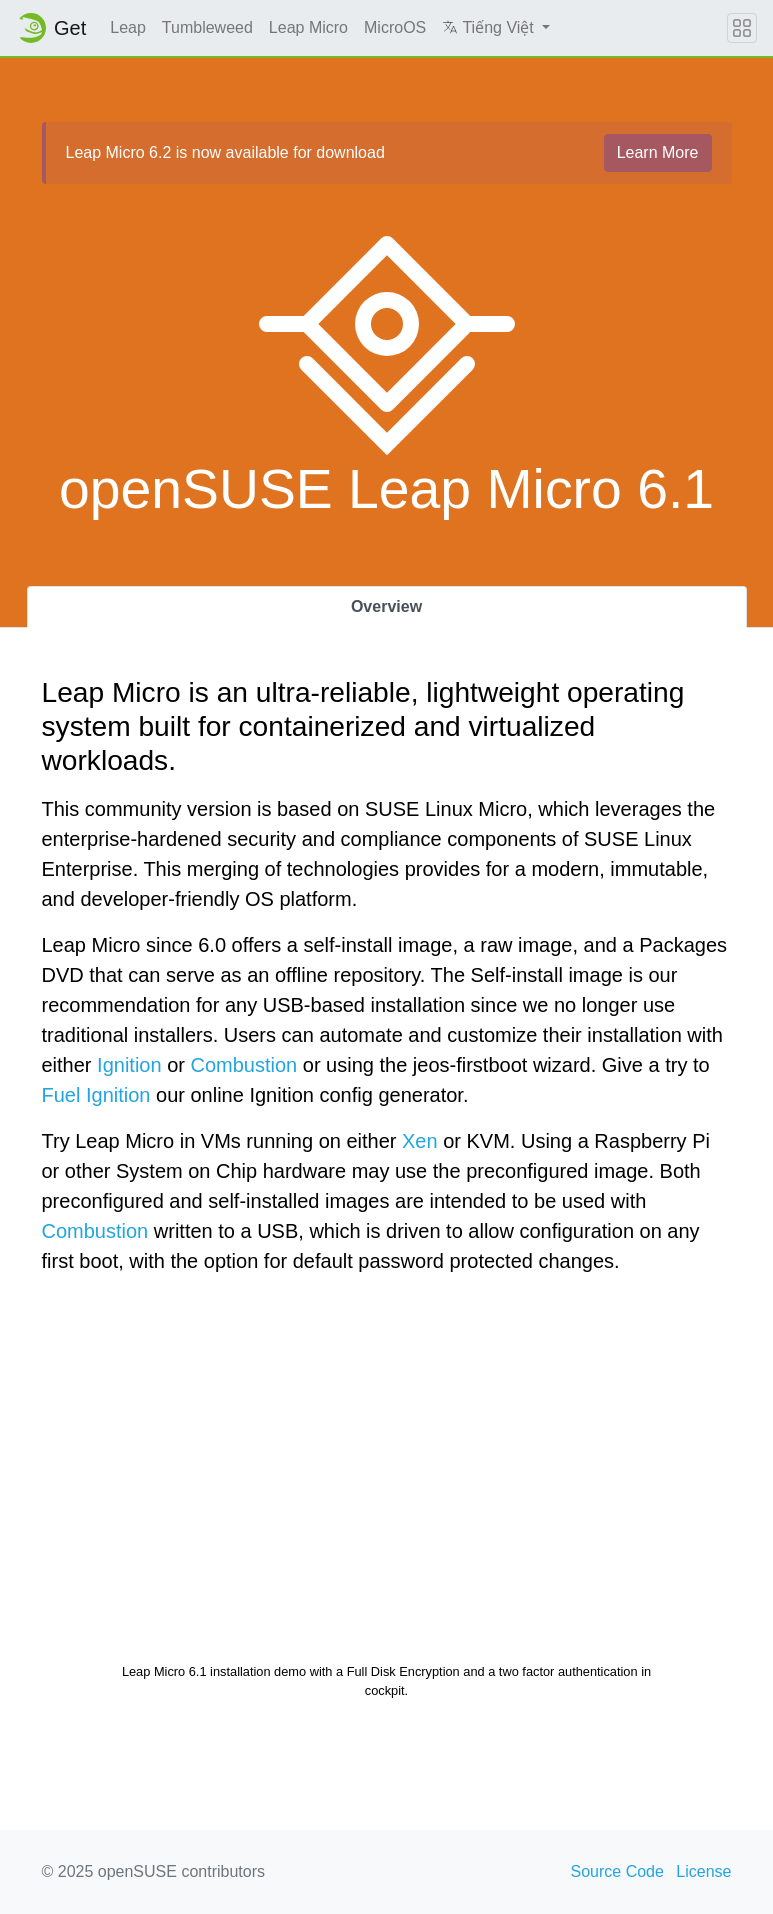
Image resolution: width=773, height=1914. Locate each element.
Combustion (244, 1065)
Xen (420, 1141)
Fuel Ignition (96, 1095)
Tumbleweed (207, 27)
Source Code (617, 1871)
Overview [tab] (386, 606)
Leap (128, 27)
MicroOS (395, 27)
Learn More (658, 152)
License (703, 1871)
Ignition (129, 1065)
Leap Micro (308, 27)
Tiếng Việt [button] (490, 27)
